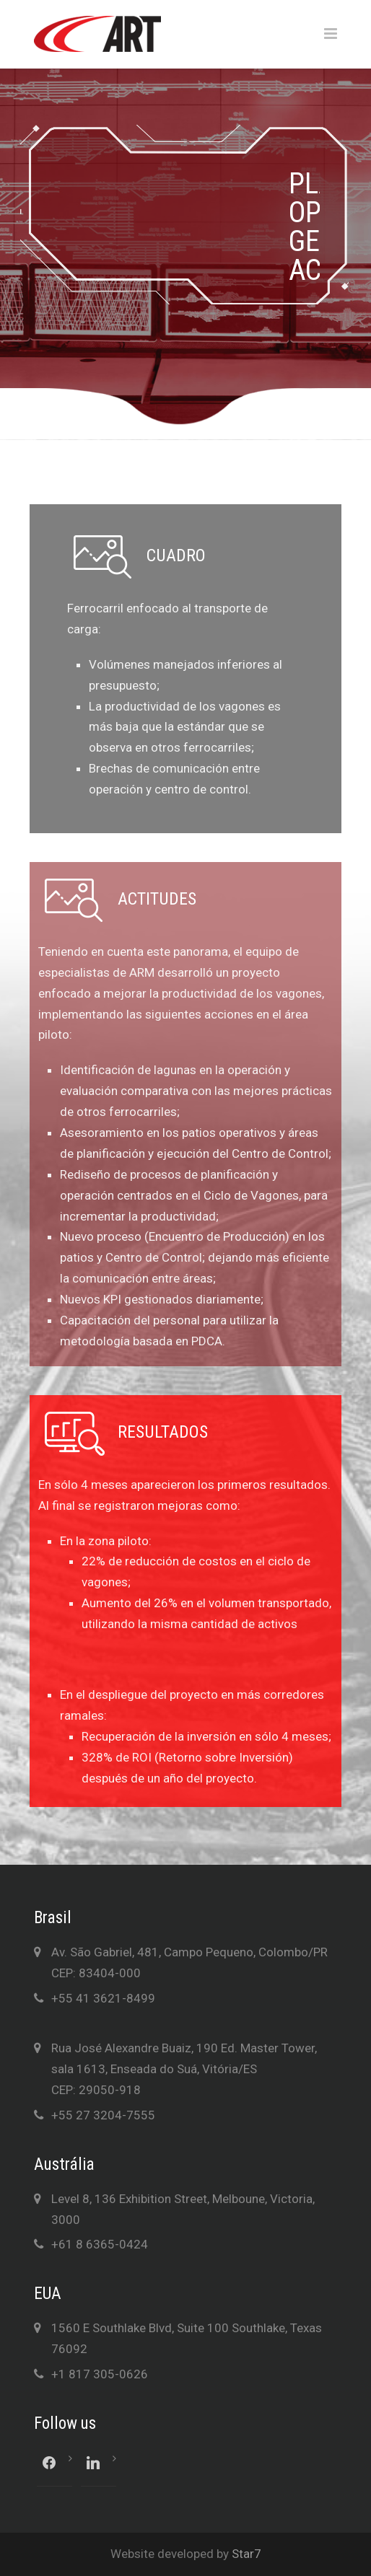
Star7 (246, 2553)
